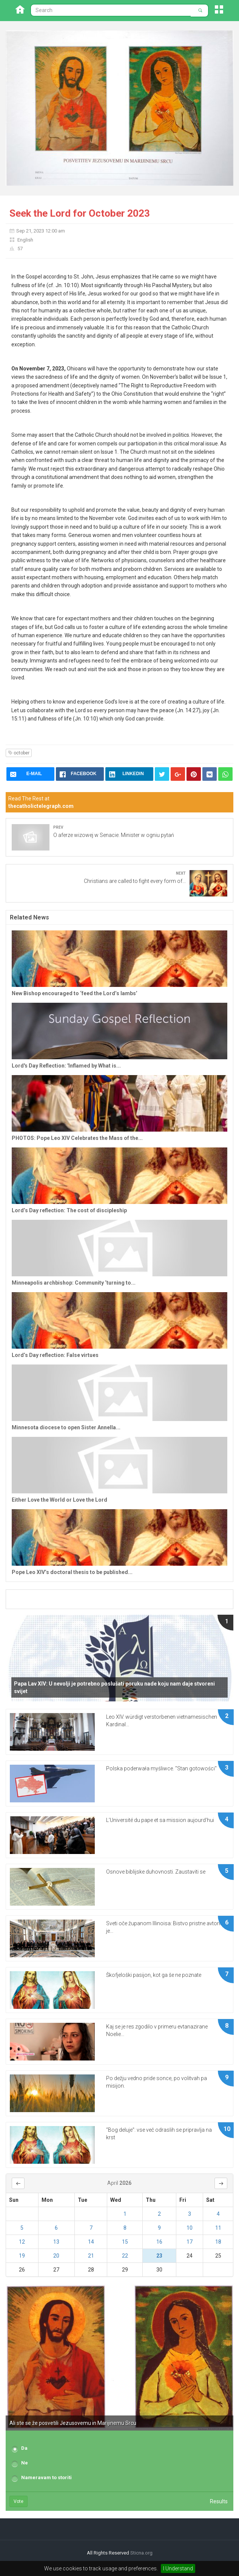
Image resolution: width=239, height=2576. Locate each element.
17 (190, 2242)
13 (56, 2242)
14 (91, 2242)
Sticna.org (141, 2553)
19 (22, 2256)
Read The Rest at (41, 802)
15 (125, 2242)
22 (125, 2256)
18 (218, 2242)
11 (218, 2228)
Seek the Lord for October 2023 (79, 213)
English (25, 240)
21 (91, 2256)
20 (56, 2256)
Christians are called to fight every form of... (135, 881)
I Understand (178, 2568)
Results (219, 2501)
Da (24, 2448)
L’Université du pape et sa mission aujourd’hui (160, 1820)
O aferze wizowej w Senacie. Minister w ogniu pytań (113, 835)
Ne (24, 2463)
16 (159, 2242)
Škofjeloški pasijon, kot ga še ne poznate (153, 1975)
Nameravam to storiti (46, 2477)
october (18, 753)
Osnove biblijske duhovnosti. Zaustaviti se (155, 1872)
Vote (18, 2501)
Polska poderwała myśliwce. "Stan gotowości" (161, 1768)
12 (22, 2242)
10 (190, 2228)
